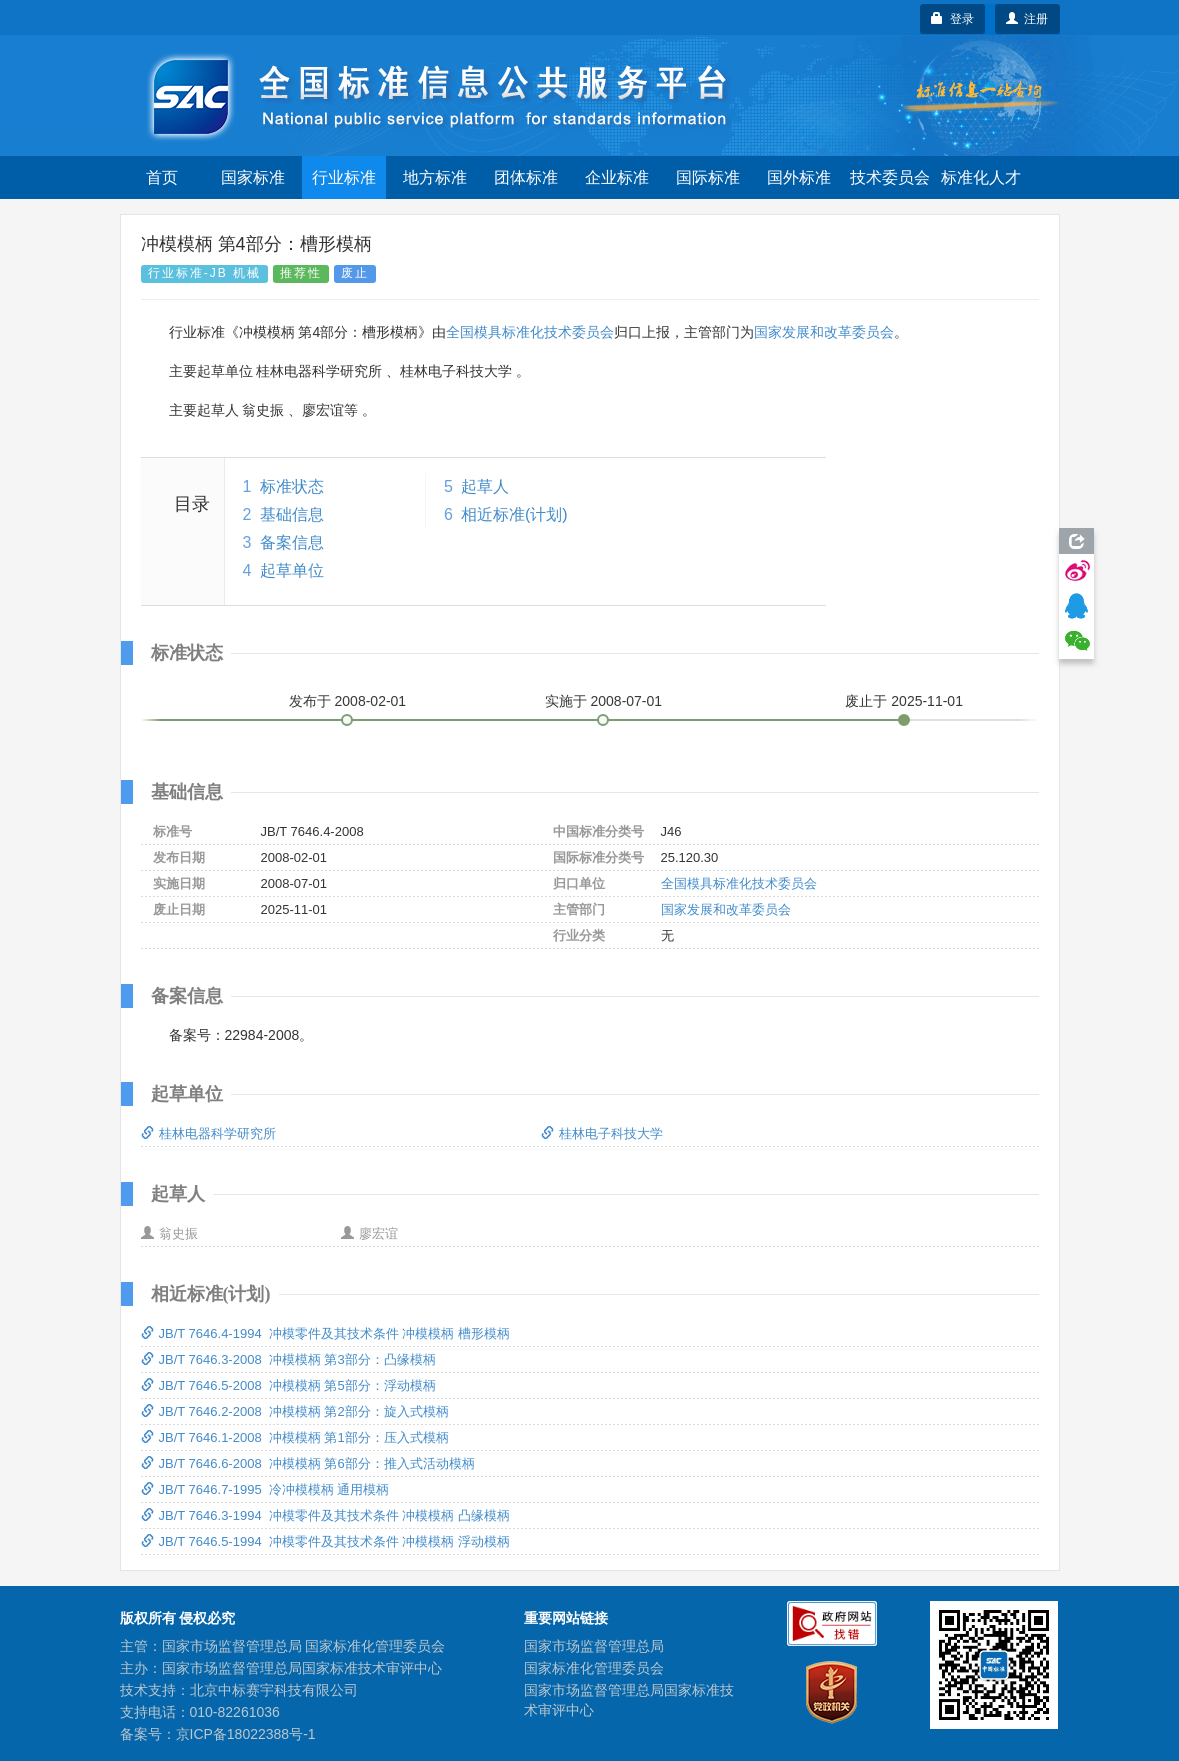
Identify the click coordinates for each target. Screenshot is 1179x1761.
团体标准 (526, 177)
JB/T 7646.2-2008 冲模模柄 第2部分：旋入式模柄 (295, 1411)
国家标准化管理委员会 (594, 1668)
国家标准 (253, 177)
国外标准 (799, 177)
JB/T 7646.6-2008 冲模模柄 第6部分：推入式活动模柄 (308, 1463)
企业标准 (617, 177)
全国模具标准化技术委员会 (530, 332)
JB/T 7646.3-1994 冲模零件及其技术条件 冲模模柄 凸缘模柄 (326, 1515)
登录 (952, 19)
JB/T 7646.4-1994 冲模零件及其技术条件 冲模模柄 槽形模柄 (326, 1333)
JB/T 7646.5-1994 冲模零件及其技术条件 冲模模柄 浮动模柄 (326, 1541)
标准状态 (292, 486)
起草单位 (292, 570)
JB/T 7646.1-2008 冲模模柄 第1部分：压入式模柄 (295, 1437)
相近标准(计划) (514, 514)
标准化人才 (981, 177)
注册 (1027, 19)
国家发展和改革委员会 (824, 332)
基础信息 (292, 514)
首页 (162, 177)
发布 (348, 701)
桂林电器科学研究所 (208, 1133)
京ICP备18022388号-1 (246, 1734)
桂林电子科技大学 (602, 1133)
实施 (604, 701)
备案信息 (292, 542)
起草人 (485, 486)
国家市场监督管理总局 (594, 1646)
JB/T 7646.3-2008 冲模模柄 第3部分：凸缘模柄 (288, 1359)
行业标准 (344, 177)
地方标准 (435, 177)
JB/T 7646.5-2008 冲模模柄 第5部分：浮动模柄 (288, 1385)
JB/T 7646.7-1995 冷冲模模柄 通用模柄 (265, 1489)
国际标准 (708, 177)
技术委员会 (890, 177)
